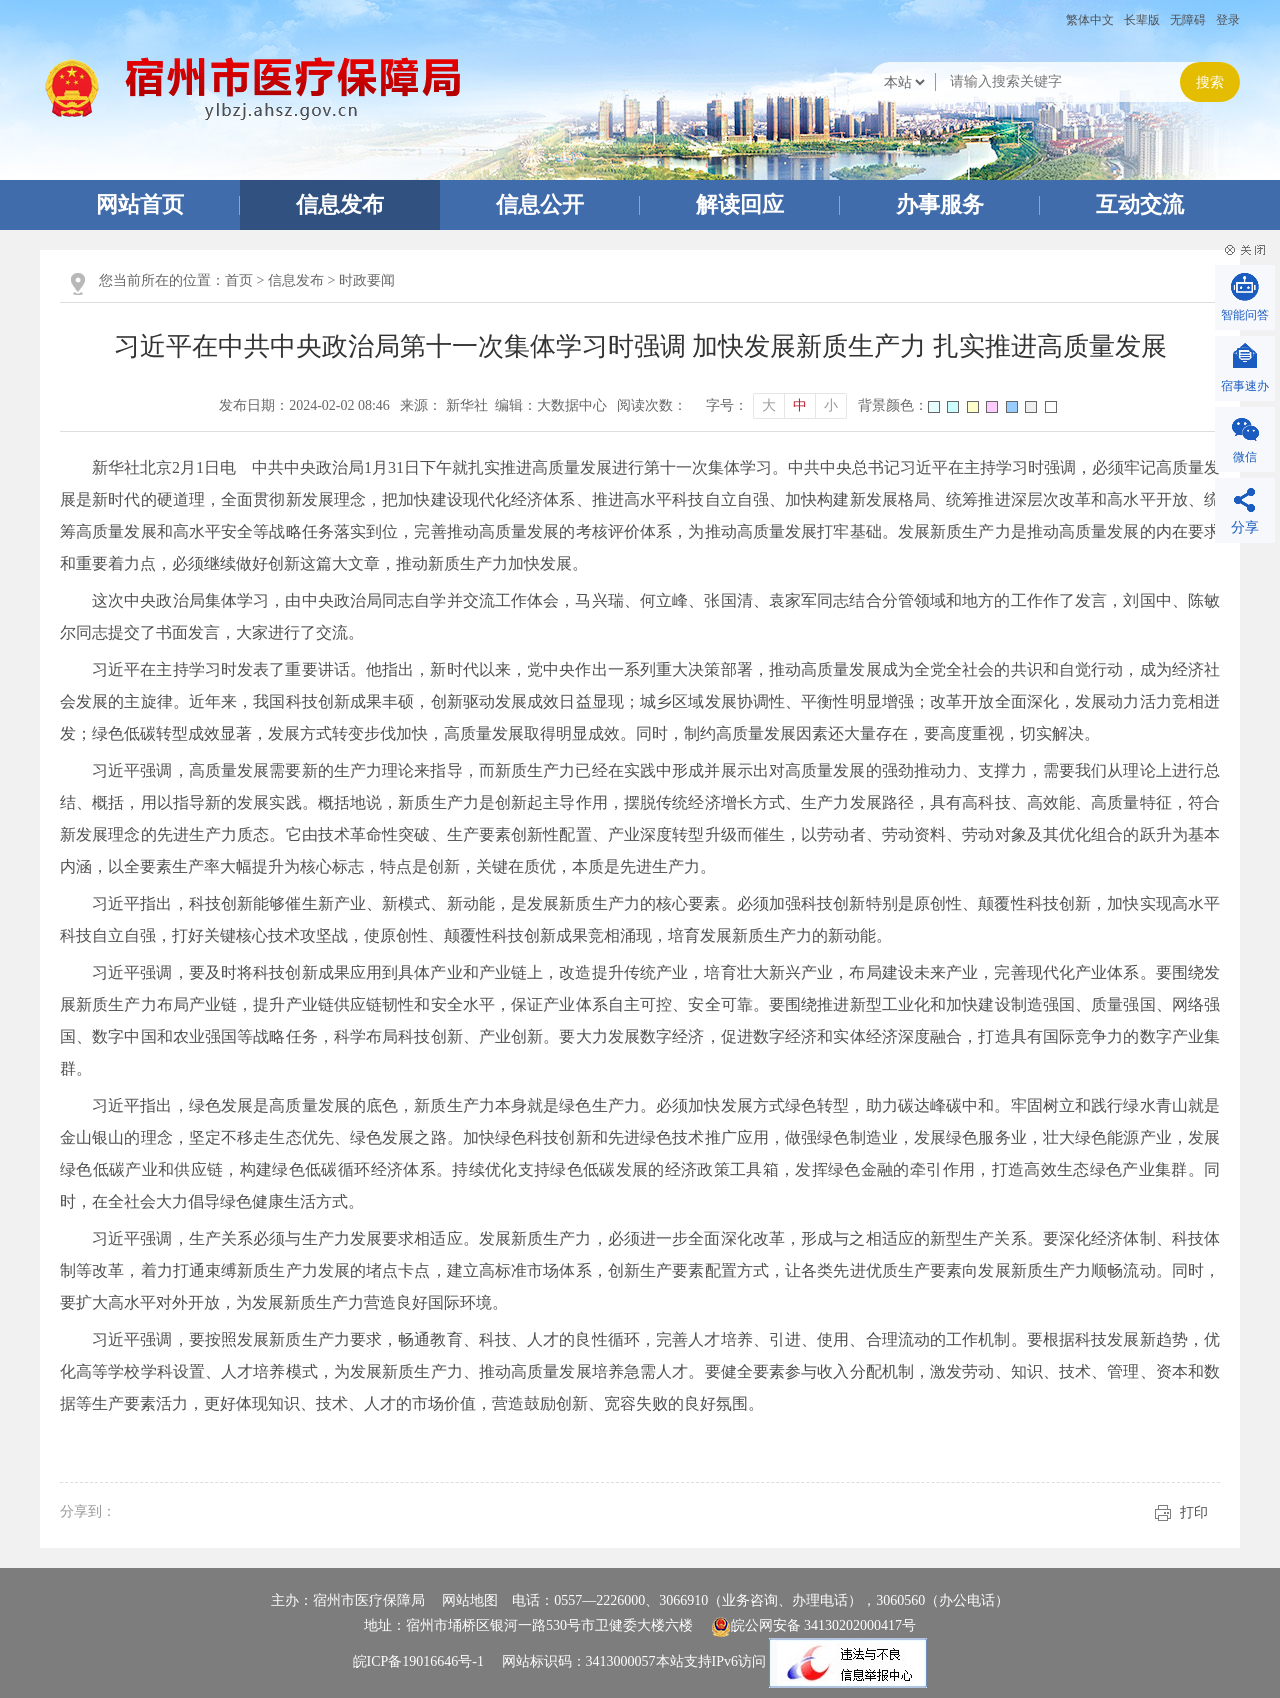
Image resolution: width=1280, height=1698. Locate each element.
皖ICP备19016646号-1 (418, 1662)
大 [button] (769, 405)
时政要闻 (367, 280)
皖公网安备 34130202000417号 (814, 1625)
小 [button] (831, 405)
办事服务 (940, 204)
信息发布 (340, 204)
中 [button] (800, 405)
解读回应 (740, 204)
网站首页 (140, 204)
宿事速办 (1245, 386)
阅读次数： (652, 405)
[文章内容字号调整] (776, 406)
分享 (1245, 527)
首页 (239, 280)
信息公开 (540, 204)
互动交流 (1140, 204)
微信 (1245, 457)
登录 (1228, 20)
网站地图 (470, 1600)
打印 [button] (1194, 1512)
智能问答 (1245, 315)
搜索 (1210, 82)
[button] (1142, 20)
